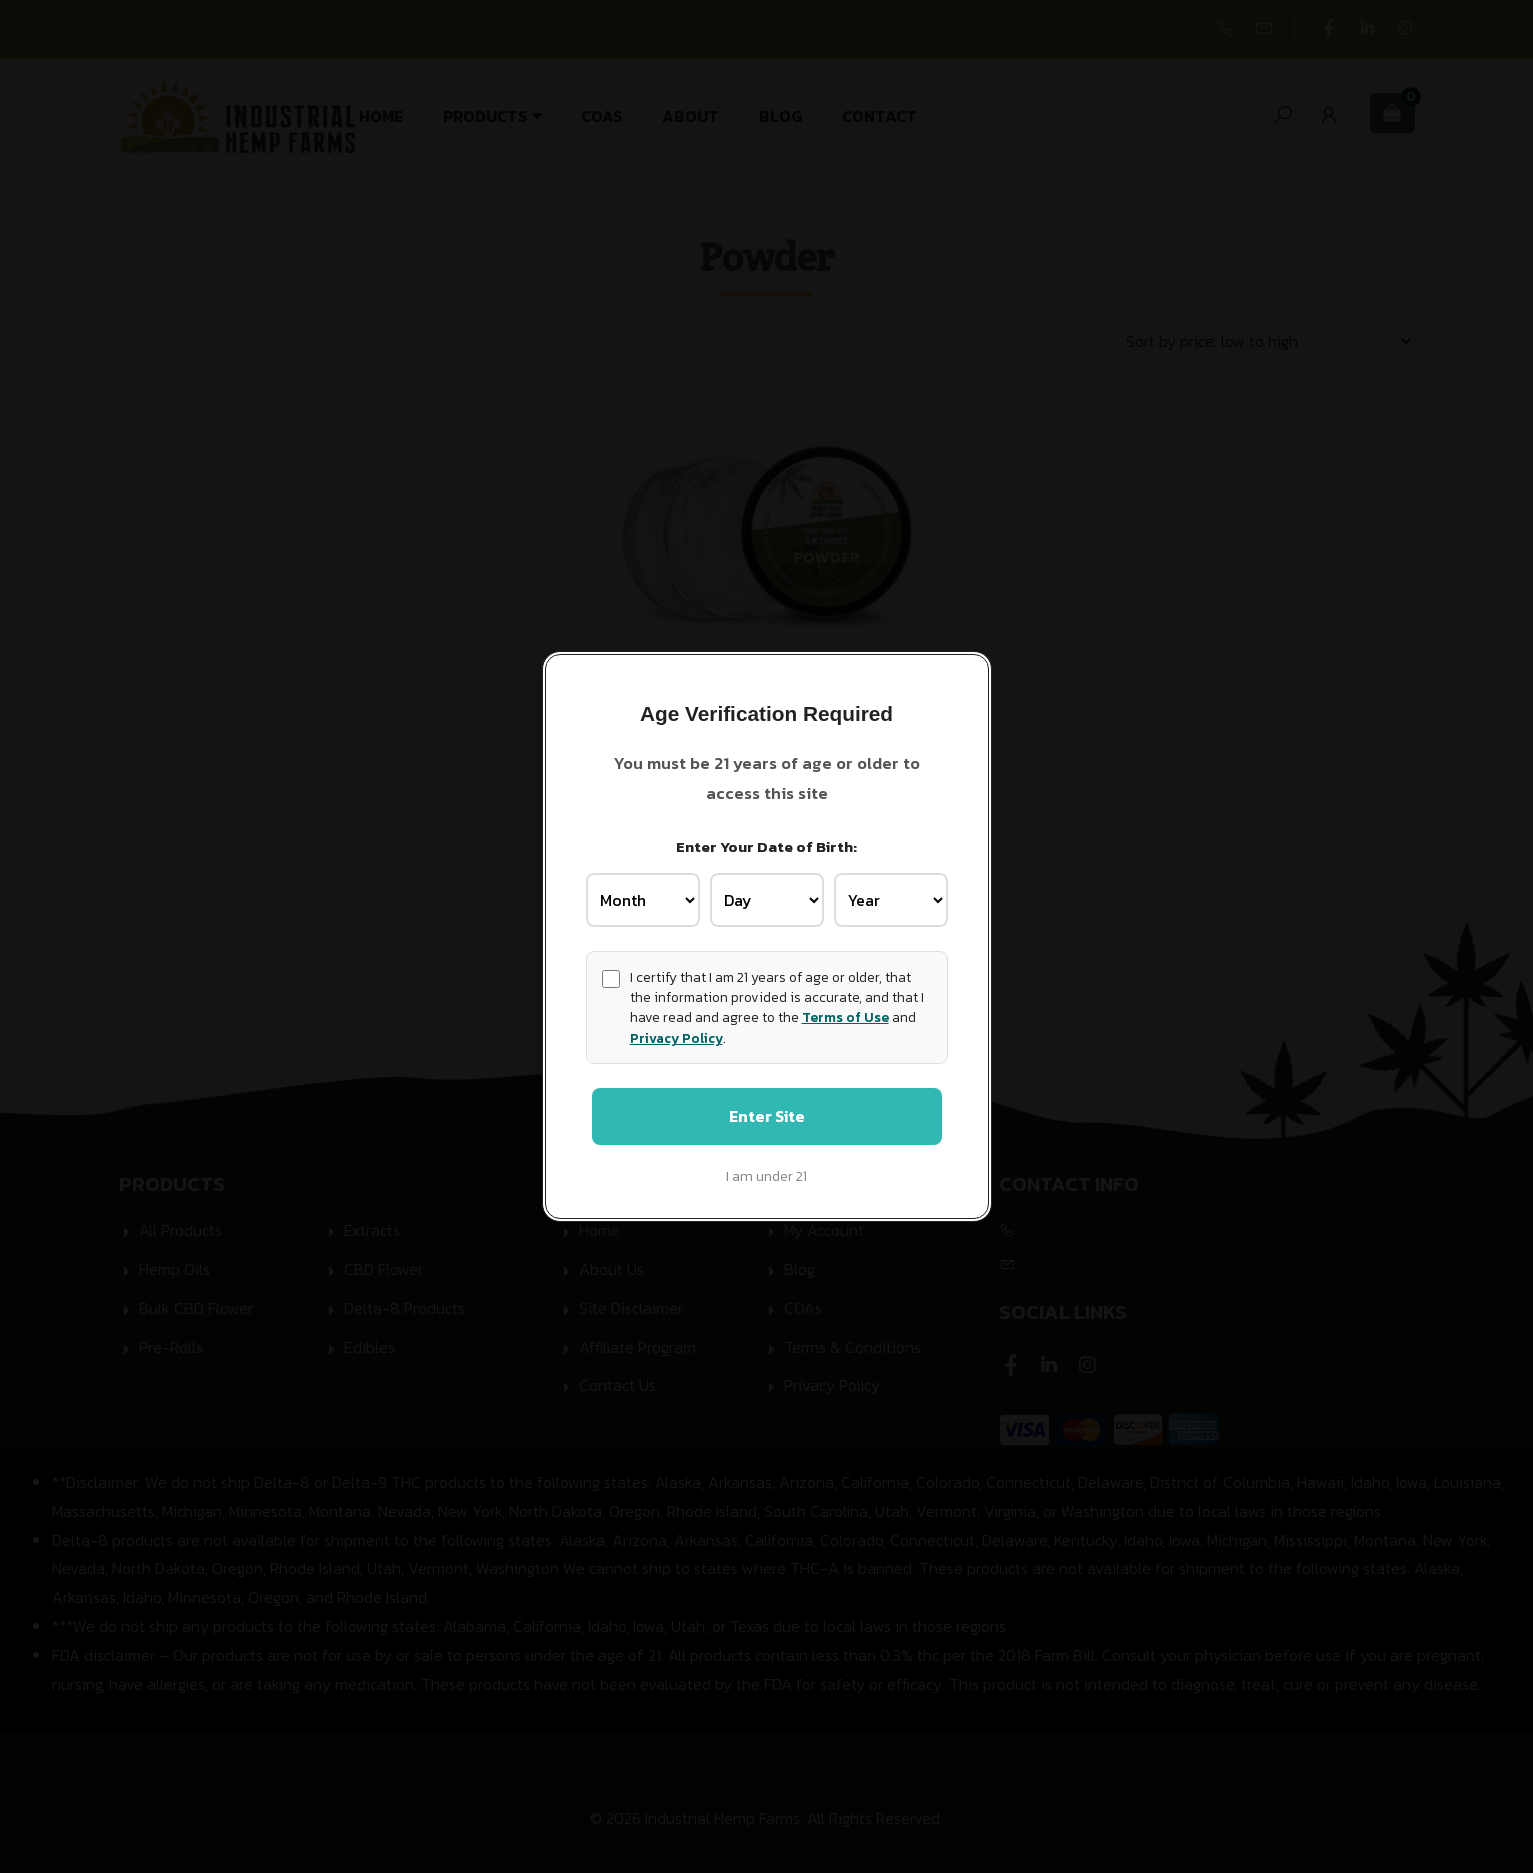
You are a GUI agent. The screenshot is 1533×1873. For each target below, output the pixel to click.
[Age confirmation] (611, 976)
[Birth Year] (891, 897)
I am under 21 (766, 1179)
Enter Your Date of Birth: (766, 843)
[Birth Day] (767, 897)
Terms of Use (845, 1015)
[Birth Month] (643, 897)
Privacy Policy (676, 1035)
